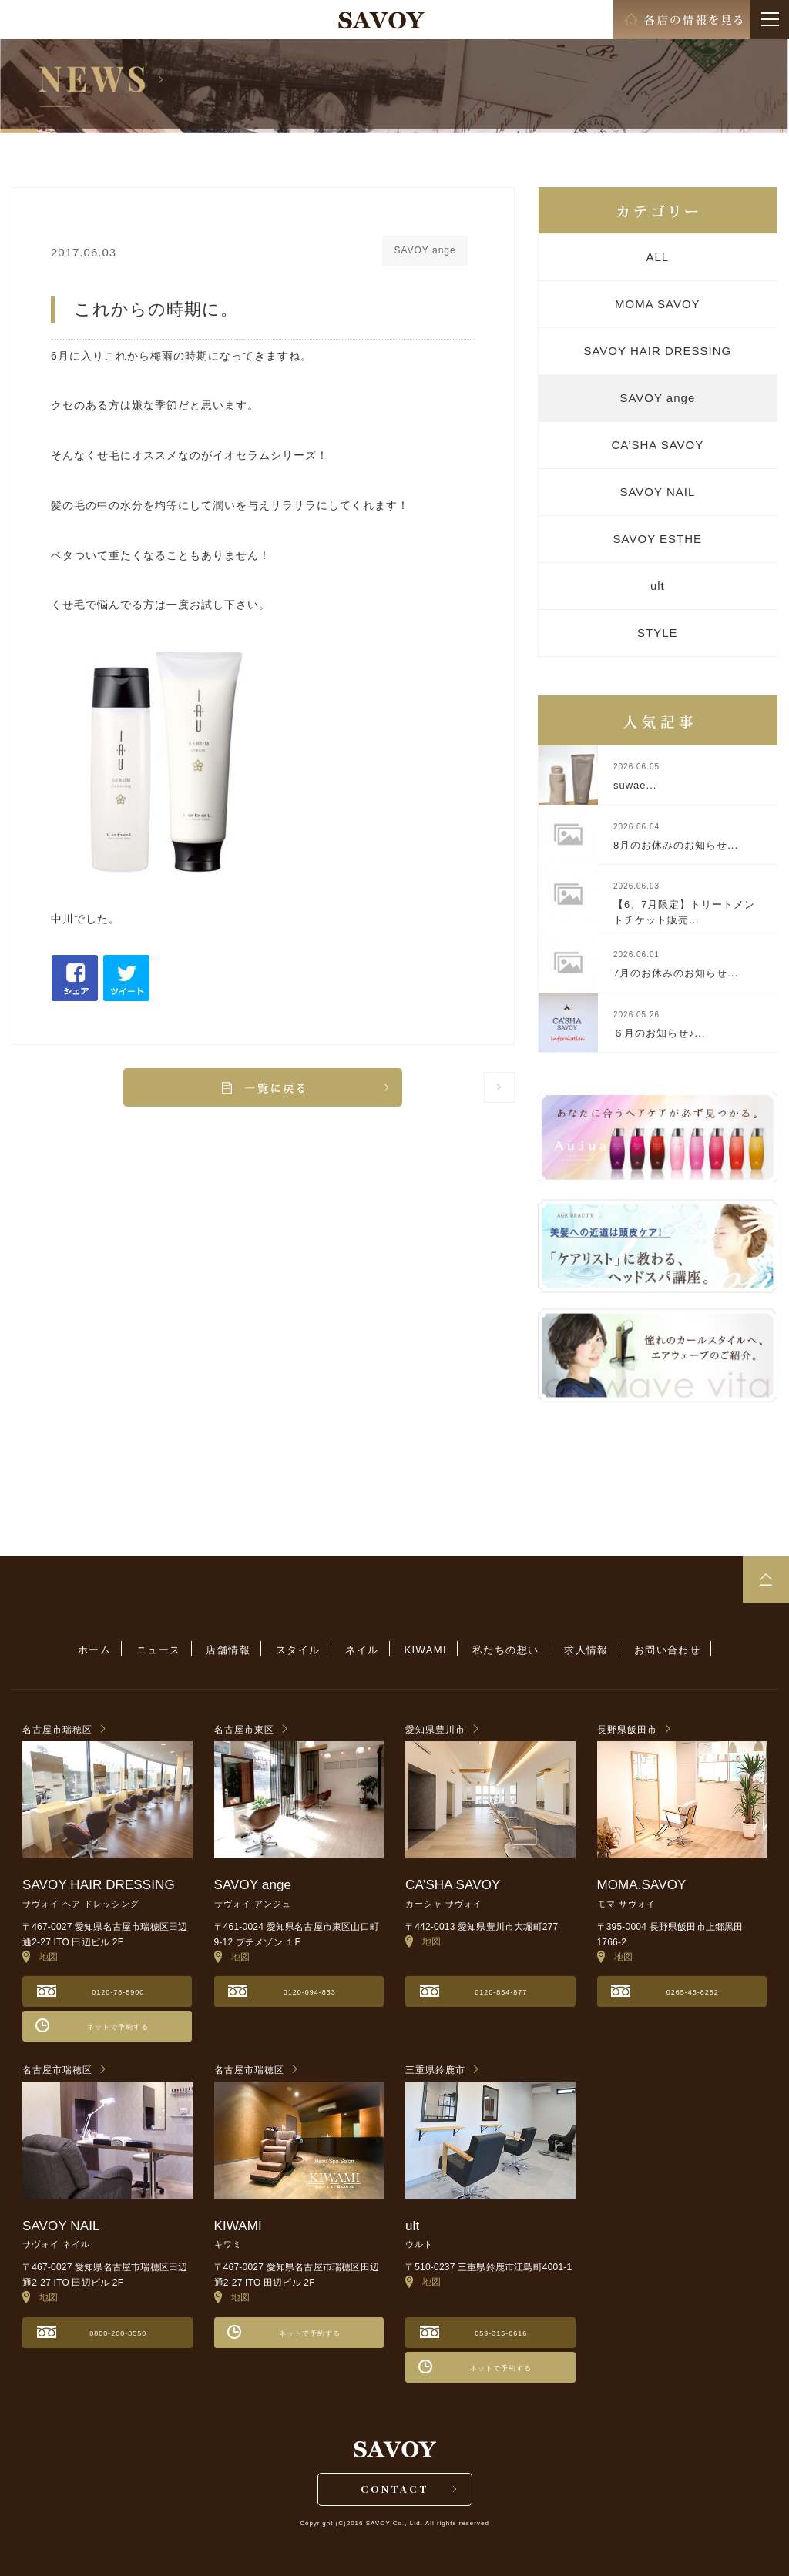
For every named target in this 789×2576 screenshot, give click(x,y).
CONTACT (395, 2488)
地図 (40, 1956)
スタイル (298, 1650)
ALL (657, 256)
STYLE (657, 632)
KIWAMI (426, 1650)
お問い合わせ (667, 1650)
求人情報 (586, 1650)
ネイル (361, 1650)
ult (657, 585)
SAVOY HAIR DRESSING (657, 350)
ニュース (158, 1650)
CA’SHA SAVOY (657, 444)
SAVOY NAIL (657, 491)
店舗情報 (228, 1650)
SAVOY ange (657, 397)
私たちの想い (505, 1650)
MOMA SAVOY (657, 303)
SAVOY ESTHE (657, 538)
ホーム (94, 1650)
